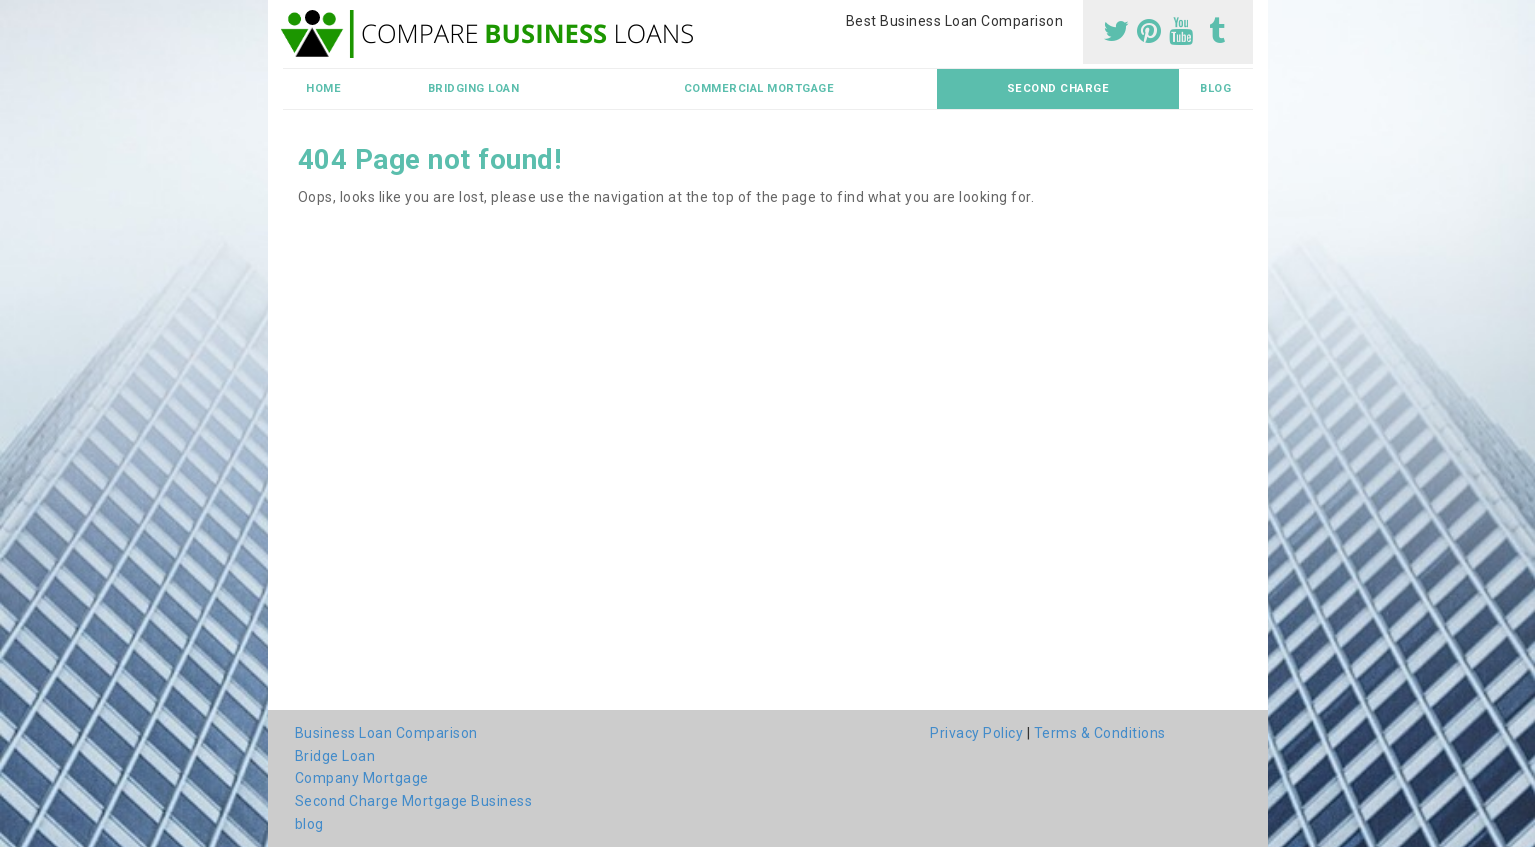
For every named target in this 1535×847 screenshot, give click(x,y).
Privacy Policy (976, 733)
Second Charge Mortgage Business (414, 801)
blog (1215, 88)
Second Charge (1058, 88)
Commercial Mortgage (759, 88)
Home (323, 88)
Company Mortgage (362, 778)
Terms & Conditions (1100, 733)
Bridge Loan (335, 756)
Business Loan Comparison (386, 733)
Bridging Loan (474, 88)
